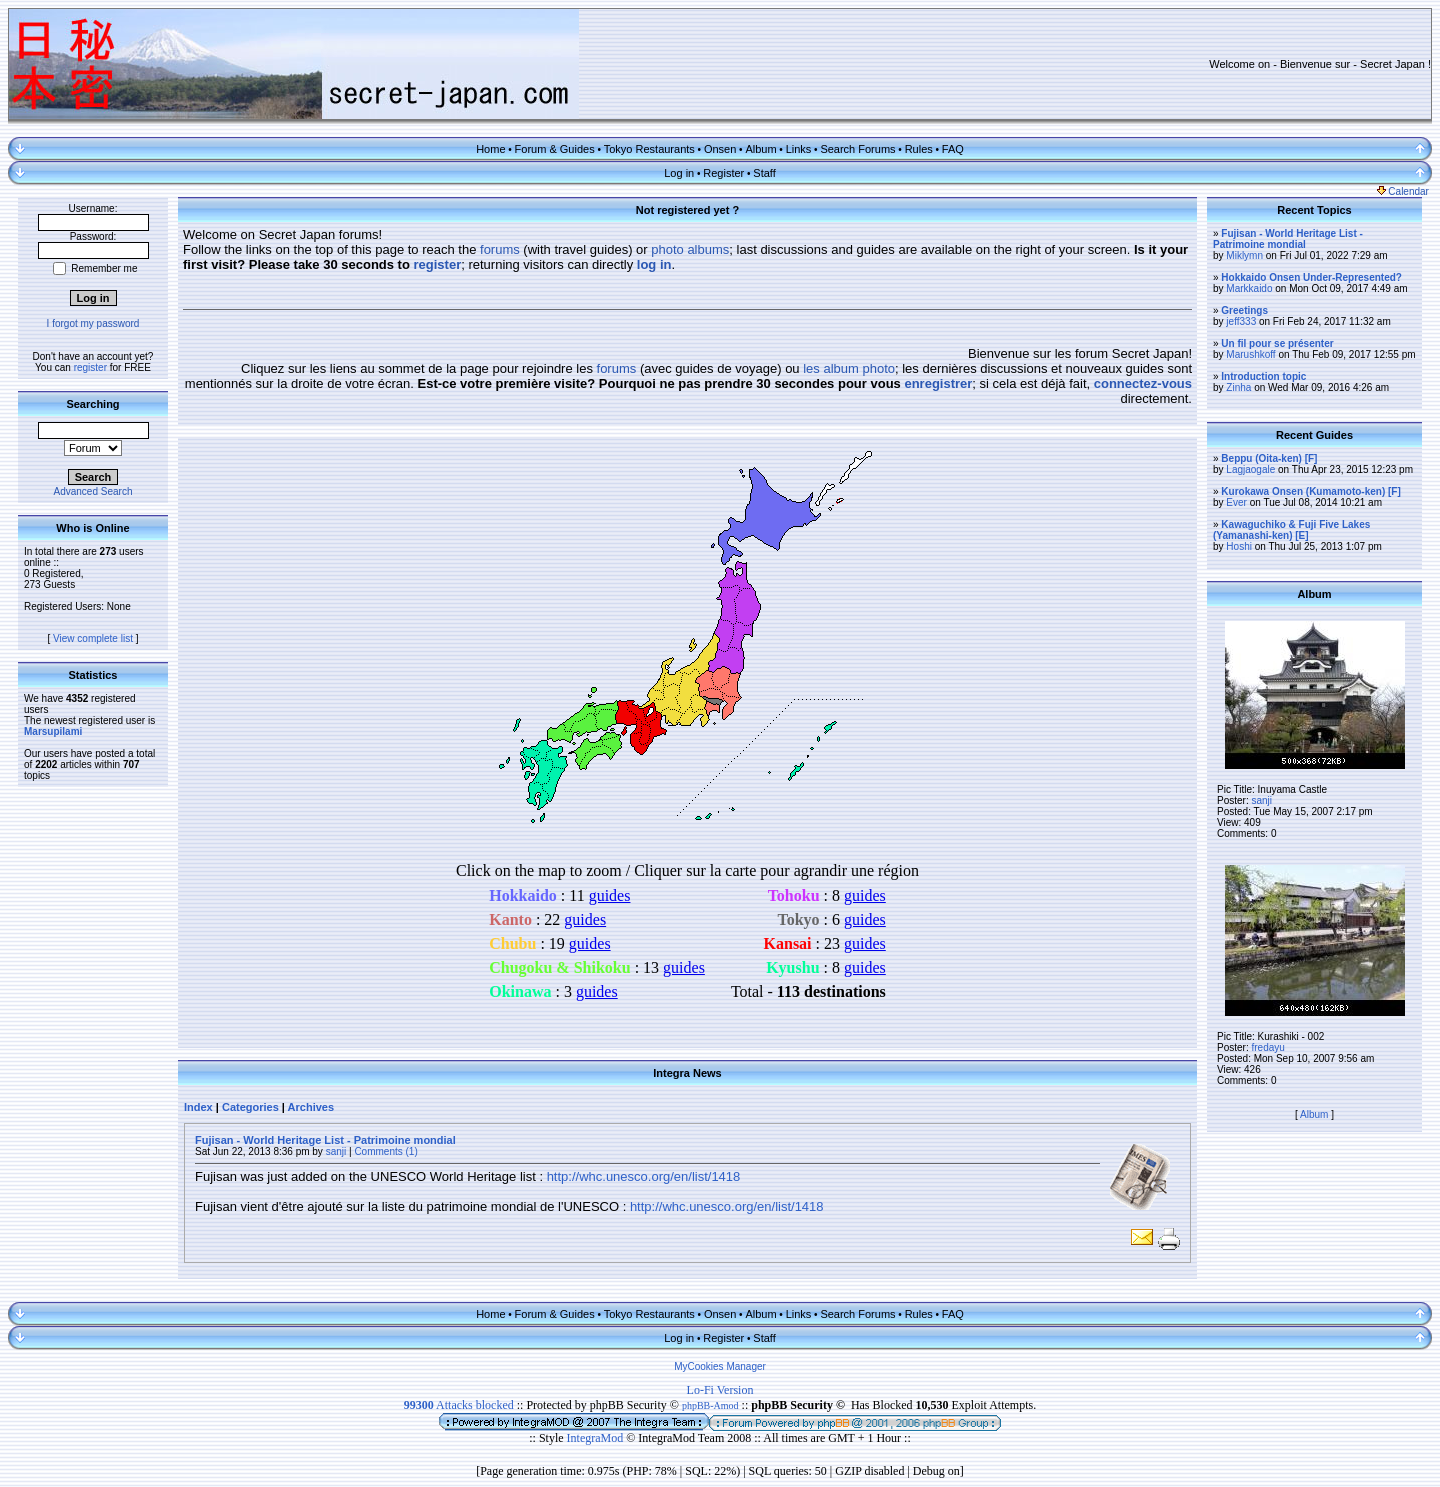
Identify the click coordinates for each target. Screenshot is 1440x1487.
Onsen (720, 149)
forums (500, 249)
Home (490, 149)
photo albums (690, 249)
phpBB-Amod (710, 1405)
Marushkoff (1250, 354)
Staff (764, 173)
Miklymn (1244, 255)
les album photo (849, 368)
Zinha (1238, 387)
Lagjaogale (1250, 469)
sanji (336, 1151)
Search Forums (857, 149)
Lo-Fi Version (720, 1390)
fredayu (1267, 1047)
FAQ (953, 149)
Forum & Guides (555, 149)
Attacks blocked (459, 1405)
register (90, 367)
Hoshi (1239, 546)
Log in (679, 173)
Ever (1236, 502)
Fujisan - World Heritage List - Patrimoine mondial (325, 1140)
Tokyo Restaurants (649, 149)
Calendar (1403, 191)
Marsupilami (53, 731)
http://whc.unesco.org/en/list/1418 (644, 1176)
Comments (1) (385, 1151)
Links (799, 149)
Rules (919, 149)
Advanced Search (93, 491)
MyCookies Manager (720, 1366)
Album (760, 149)
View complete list (93, 638)
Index (198, 1107)
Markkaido (1249, 288)
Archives (311, 1107)
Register (723, 173)
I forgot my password (93, 323)
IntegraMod (597, 1438)
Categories (250, 1107)
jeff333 (1241, 321)
